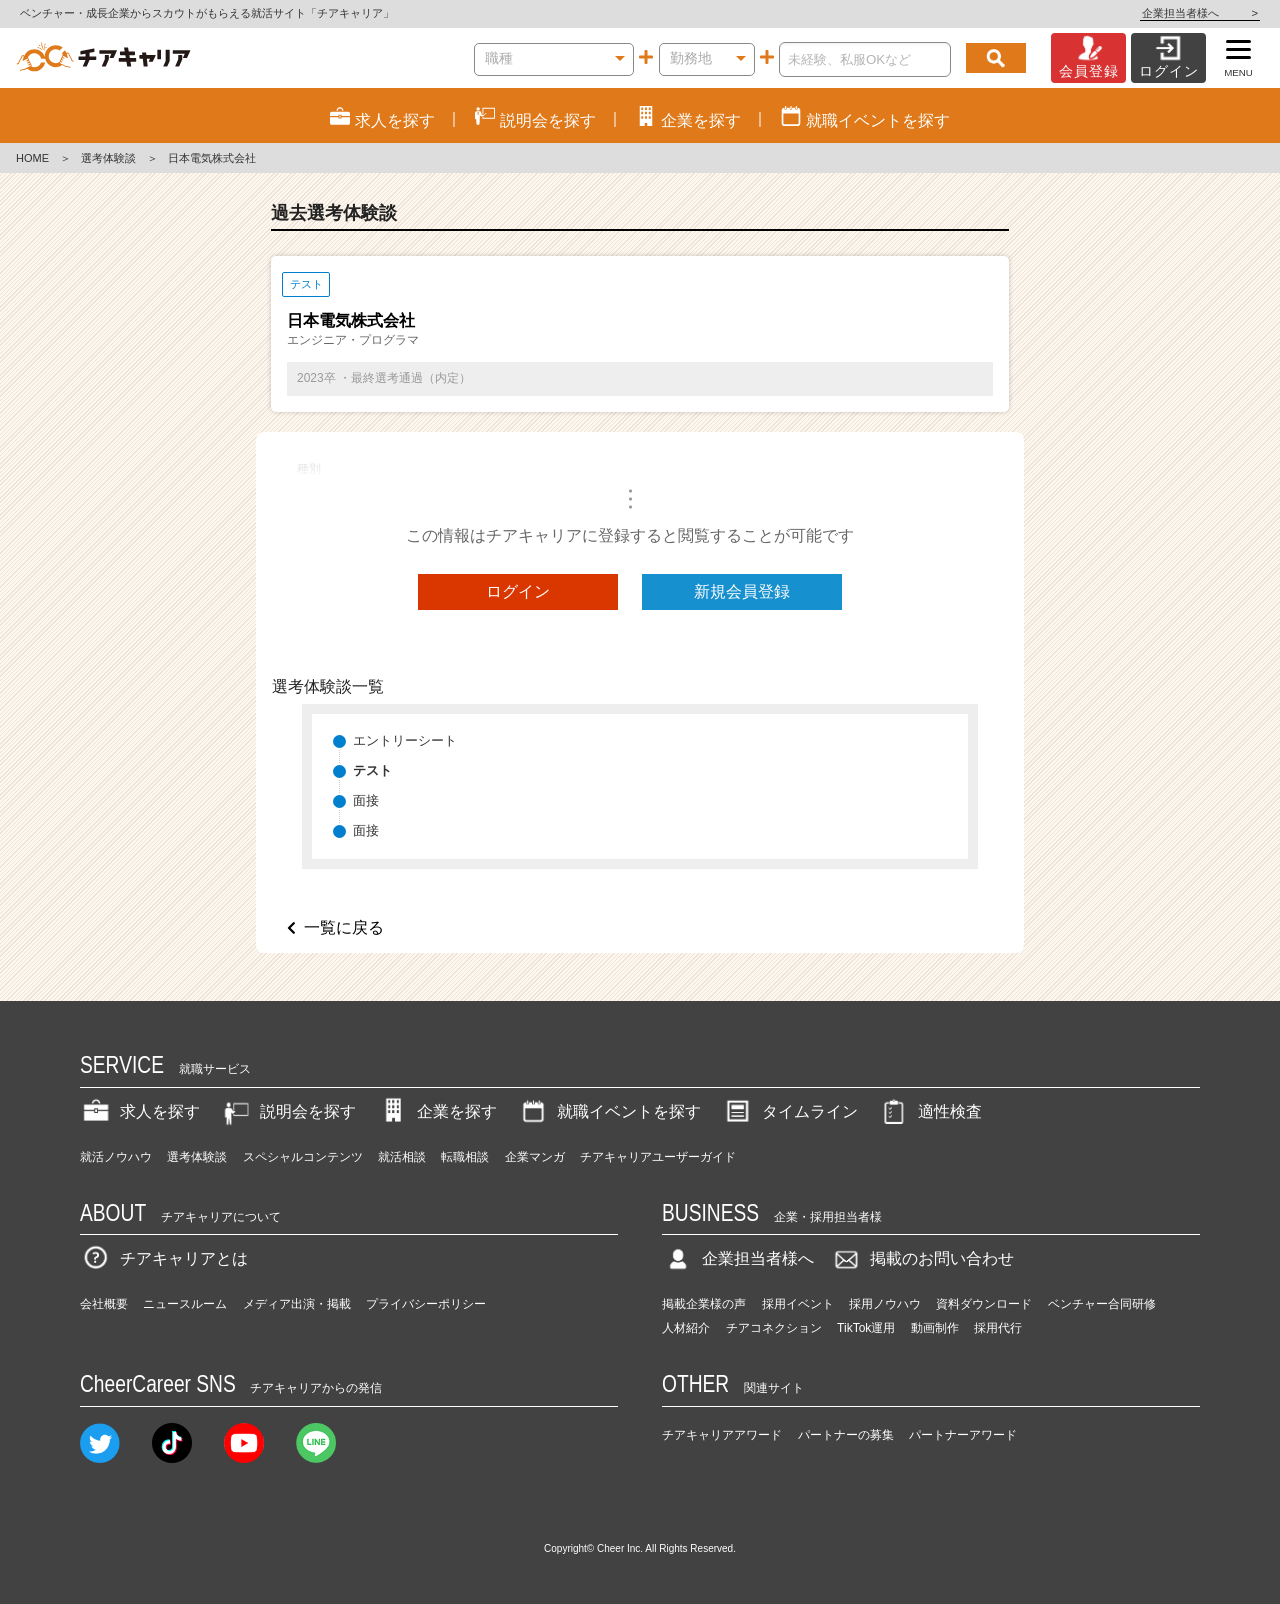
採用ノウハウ (885, 1304)
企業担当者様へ (1200, 13)
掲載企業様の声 (704, 1304)
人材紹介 (686, 1328)
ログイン (518, 591)
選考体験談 (108, 158)
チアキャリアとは (164, 1258)
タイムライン (790, 1111)
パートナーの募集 (846, 1435)
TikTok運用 (866, 1328)
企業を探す (437, 1111)
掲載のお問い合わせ (922, 1258)
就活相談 (402, 1157)
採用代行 (998, 1328)
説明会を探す (288, 1111)
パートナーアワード (963, 1435)
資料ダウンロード (984, 1304)
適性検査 (930, 1111)
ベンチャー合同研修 (1102, 1304)
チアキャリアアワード (722, 1435)
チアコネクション (774, 1328)
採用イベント (798, 1304)
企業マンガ (535, 1157)
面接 (366, 800)
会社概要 (104, 1304)
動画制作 (935, 1328)
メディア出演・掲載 (297, 1304)
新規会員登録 (742, 591)
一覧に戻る (344, 927)
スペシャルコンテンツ (303, 1157)
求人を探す (140, 1111)
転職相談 (465, 1157)
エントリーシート (405, 740)
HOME (32, 158)
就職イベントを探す (609, 1111)
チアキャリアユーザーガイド (658, 1157)
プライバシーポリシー (426, 1304)
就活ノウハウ (116, 1157)
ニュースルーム (185, 1304)
